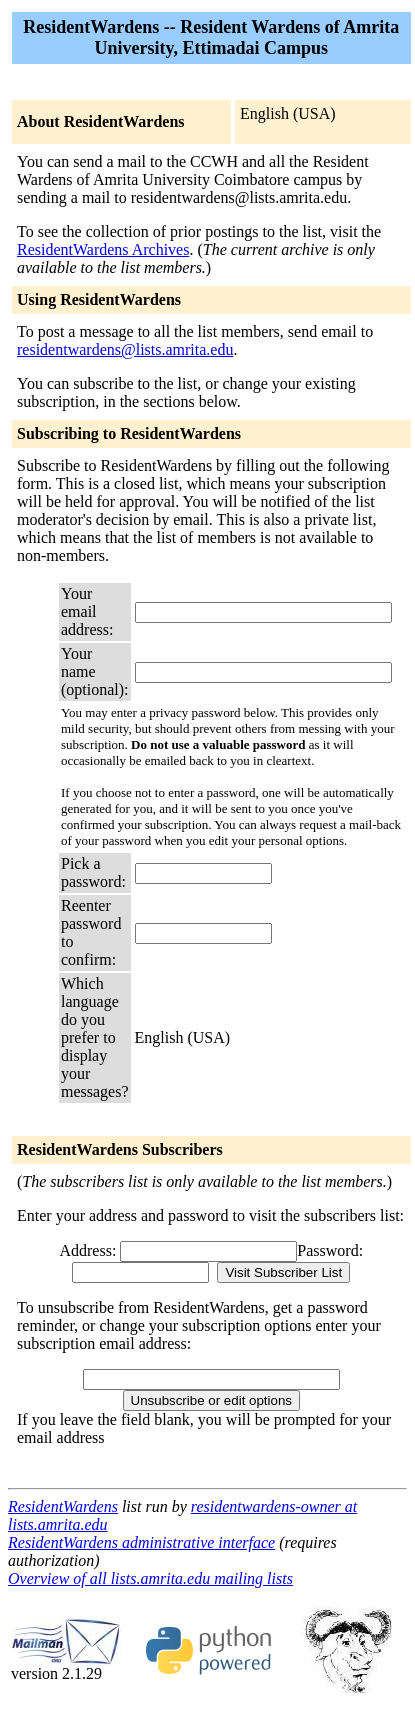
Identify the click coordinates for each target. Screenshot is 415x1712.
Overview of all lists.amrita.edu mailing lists (150, 1578)
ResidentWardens (63, 1506)
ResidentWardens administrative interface (141, 1542)
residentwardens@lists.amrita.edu (125, 349)
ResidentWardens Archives (103, 249)
